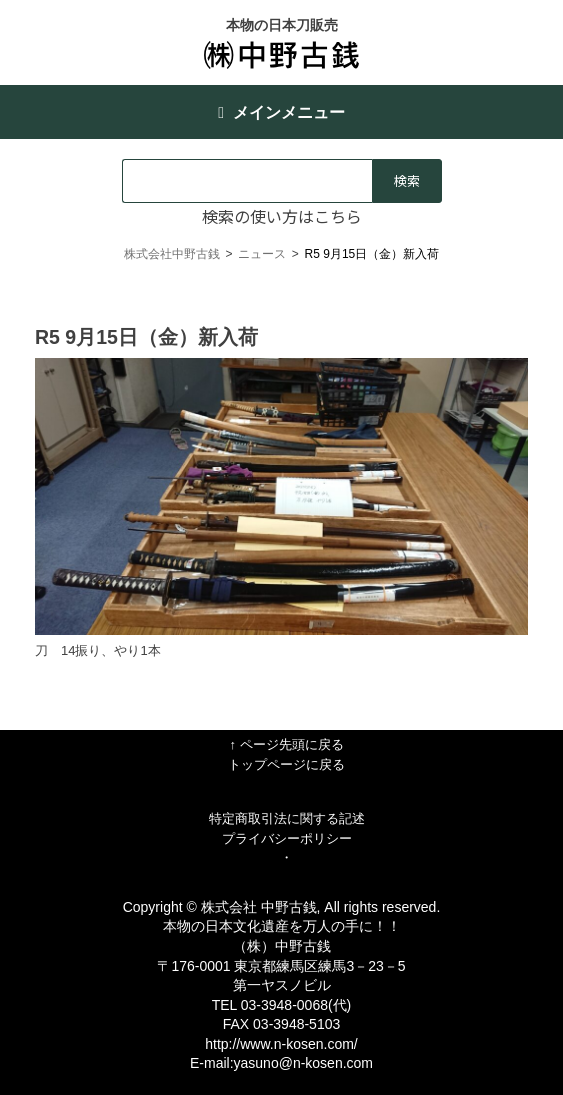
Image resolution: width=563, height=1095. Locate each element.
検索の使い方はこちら (282, 216)
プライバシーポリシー (287, 838)
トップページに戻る (286, 764)
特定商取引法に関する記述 (287, 818)
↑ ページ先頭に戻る (286, 744)
